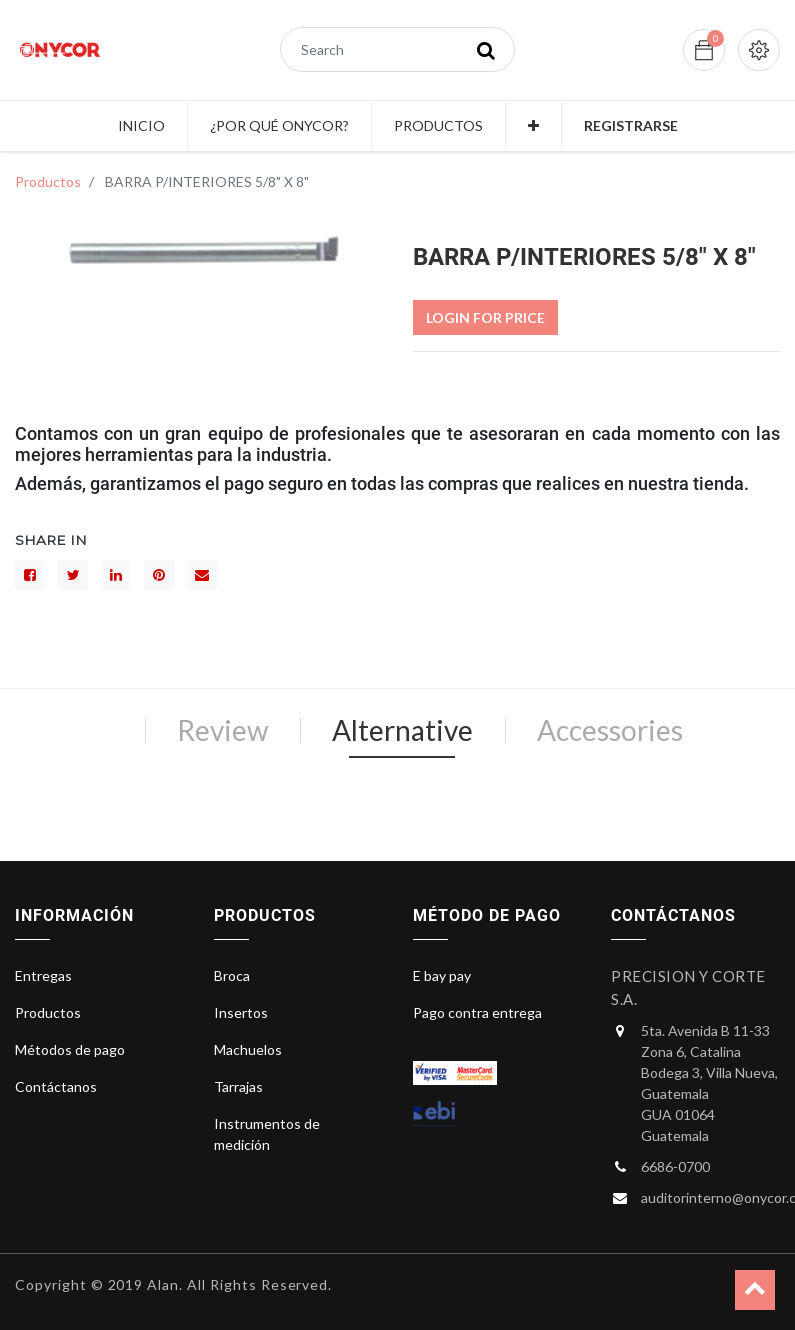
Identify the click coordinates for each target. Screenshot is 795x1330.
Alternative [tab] (402, 730)
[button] (533, 126)
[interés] (159, 575)
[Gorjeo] (73, 575)
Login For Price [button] (485, 317)
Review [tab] (222, 730)
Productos (48, 181)
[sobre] (202, 575)
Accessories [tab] (610, 730)
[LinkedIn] (116, 575)
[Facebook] (30, 575)
